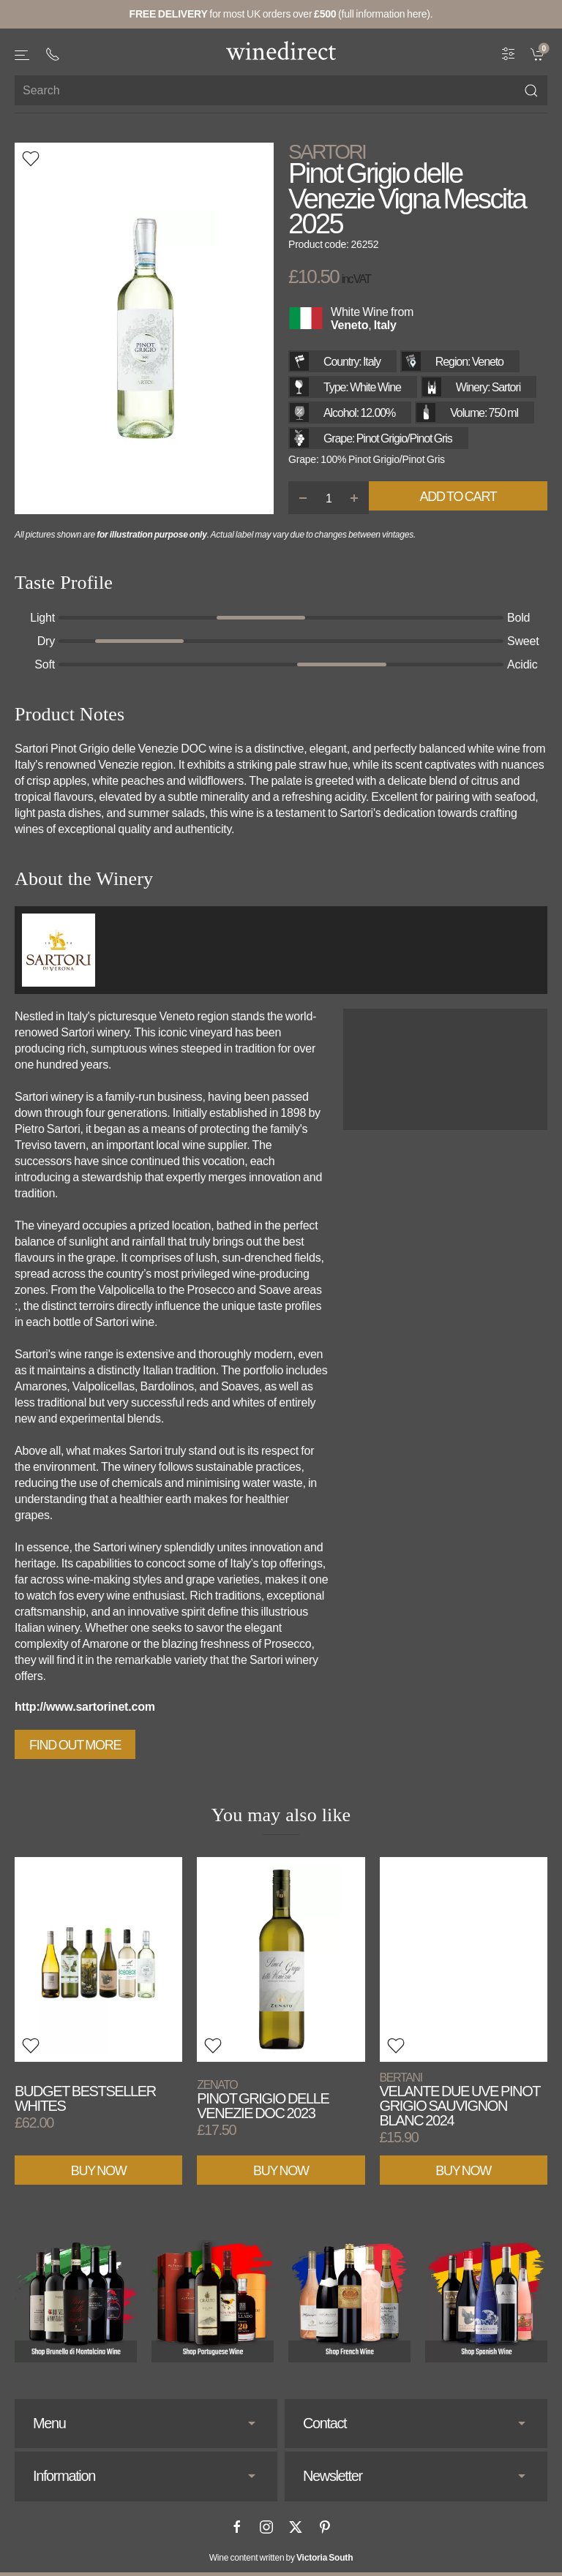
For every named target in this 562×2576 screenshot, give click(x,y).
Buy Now (99, 2170)
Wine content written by (281, 2558)
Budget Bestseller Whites (85, 2098)
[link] (539, 53)
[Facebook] (237, 2527)
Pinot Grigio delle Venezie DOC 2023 (263, 2099)
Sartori (326, 152)
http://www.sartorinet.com (85, 1707)
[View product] (98, 1959)
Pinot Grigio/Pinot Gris (404, 438)
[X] (295, 2527)
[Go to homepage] (281, 50)
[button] (23, 55)
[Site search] (281, 90)
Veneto (349, 325)
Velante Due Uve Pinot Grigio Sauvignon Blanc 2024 (460, 2099)
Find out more (75, 1745)
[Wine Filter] (508, 53)
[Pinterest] (325, 2527)
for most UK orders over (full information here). (281, 14)
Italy (385, 325)
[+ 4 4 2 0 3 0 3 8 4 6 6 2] (52, 54)
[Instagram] (266, 2527)
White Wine (360, 312)
